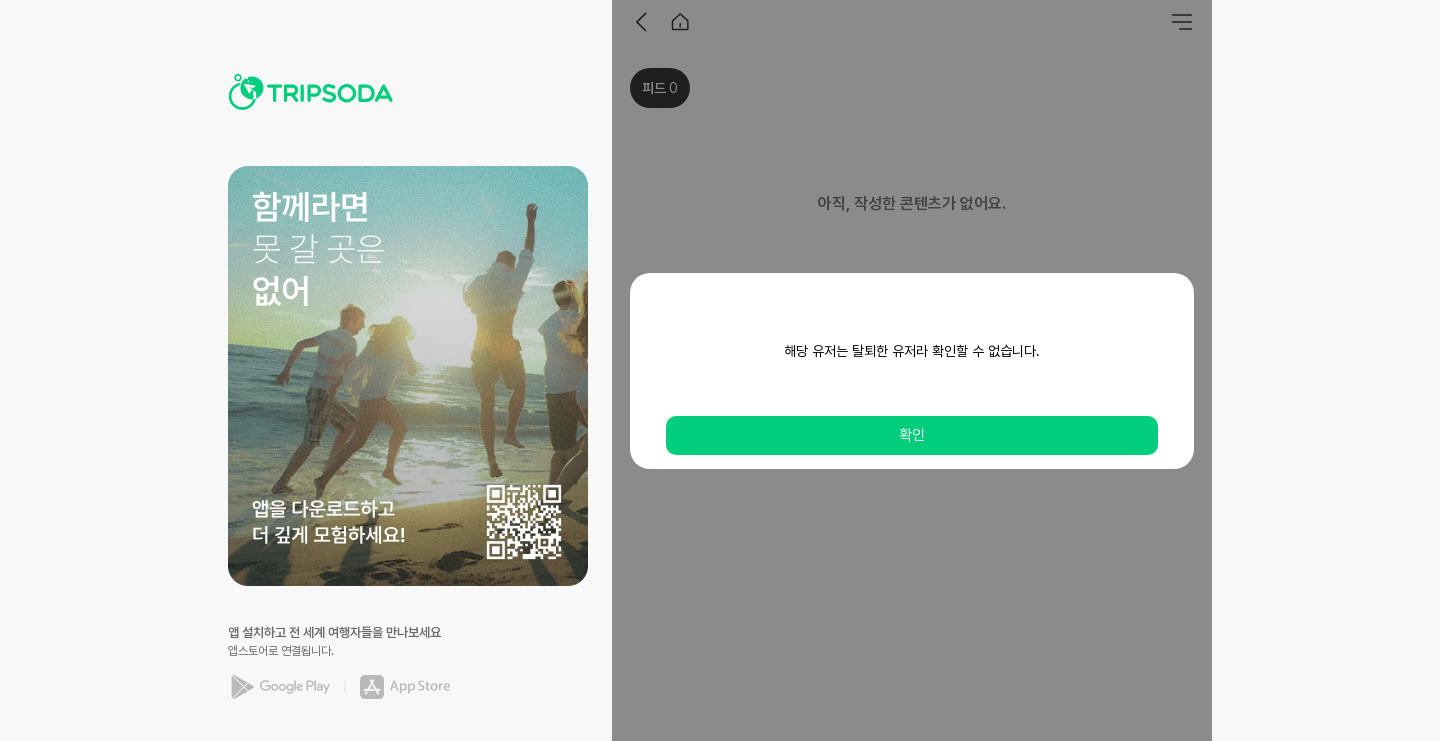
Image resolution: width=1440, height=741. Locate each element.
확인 (912, 435)
